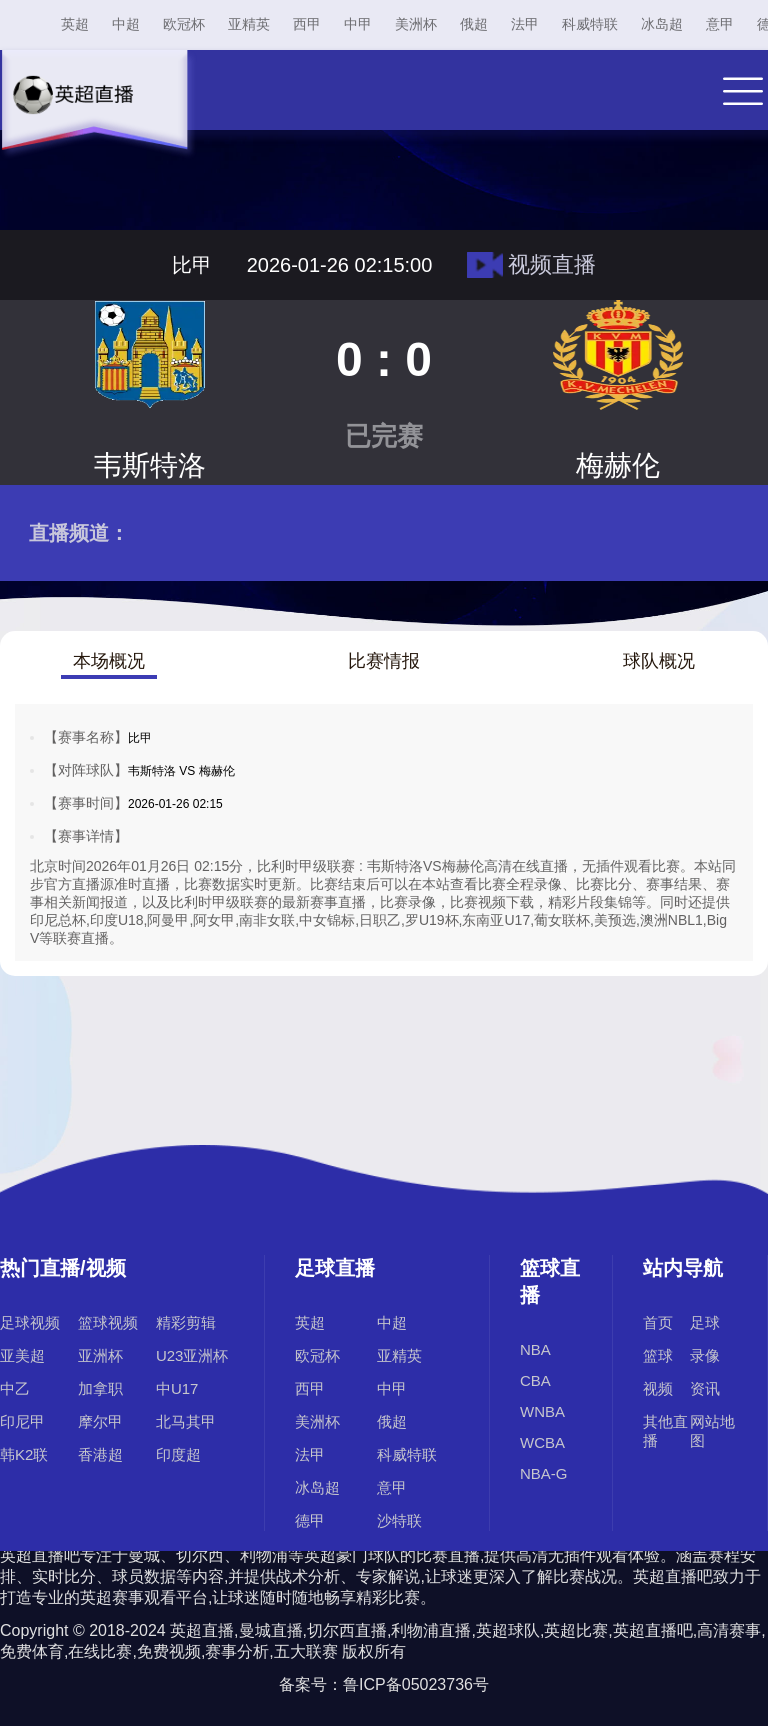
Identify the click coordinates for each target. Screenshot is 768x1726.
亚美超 (22, 1355)
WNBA (542, 1411)
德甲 (310, 1520)
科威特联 (590, 24)
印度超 (178, 1454)
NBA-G (544, 1473)
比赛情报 (384, 661)
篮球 (658, 1355)
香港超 (100, 1454)
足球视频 (30, 1322)
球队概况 (659, 661)
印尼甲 (22, 1421)
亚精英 (249, 24)
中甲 (358, 24)
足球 (705, 1322)
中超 (126, 24)
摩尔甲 (100, 1421)
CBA (535, 1380)
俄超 (474, 24)
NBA (535, 1349)
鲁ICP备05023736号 (416, 1684)
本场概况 (109, 661)
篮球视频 (108, 1322)
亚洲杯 (100, 1355)
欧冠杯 (184, 24)
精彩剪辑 (186, 1322)
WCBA (542, 1442)
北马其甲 (186, 1421)
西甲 (307, 24)
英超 (75, 24)
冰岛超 (662, 24)
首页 (658, 1322)
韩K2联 (24, 1454)
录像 (705, 1355)
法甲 (525, 24)
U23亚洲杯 (192, 1355)
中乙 (15, 1388)
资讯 (705, 1388)
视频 (658, 1388)
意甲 (720, 24)
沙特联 (399, 1520)
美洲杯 (416, 24)
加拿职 (100, 1388)
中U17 (177, 1388)
